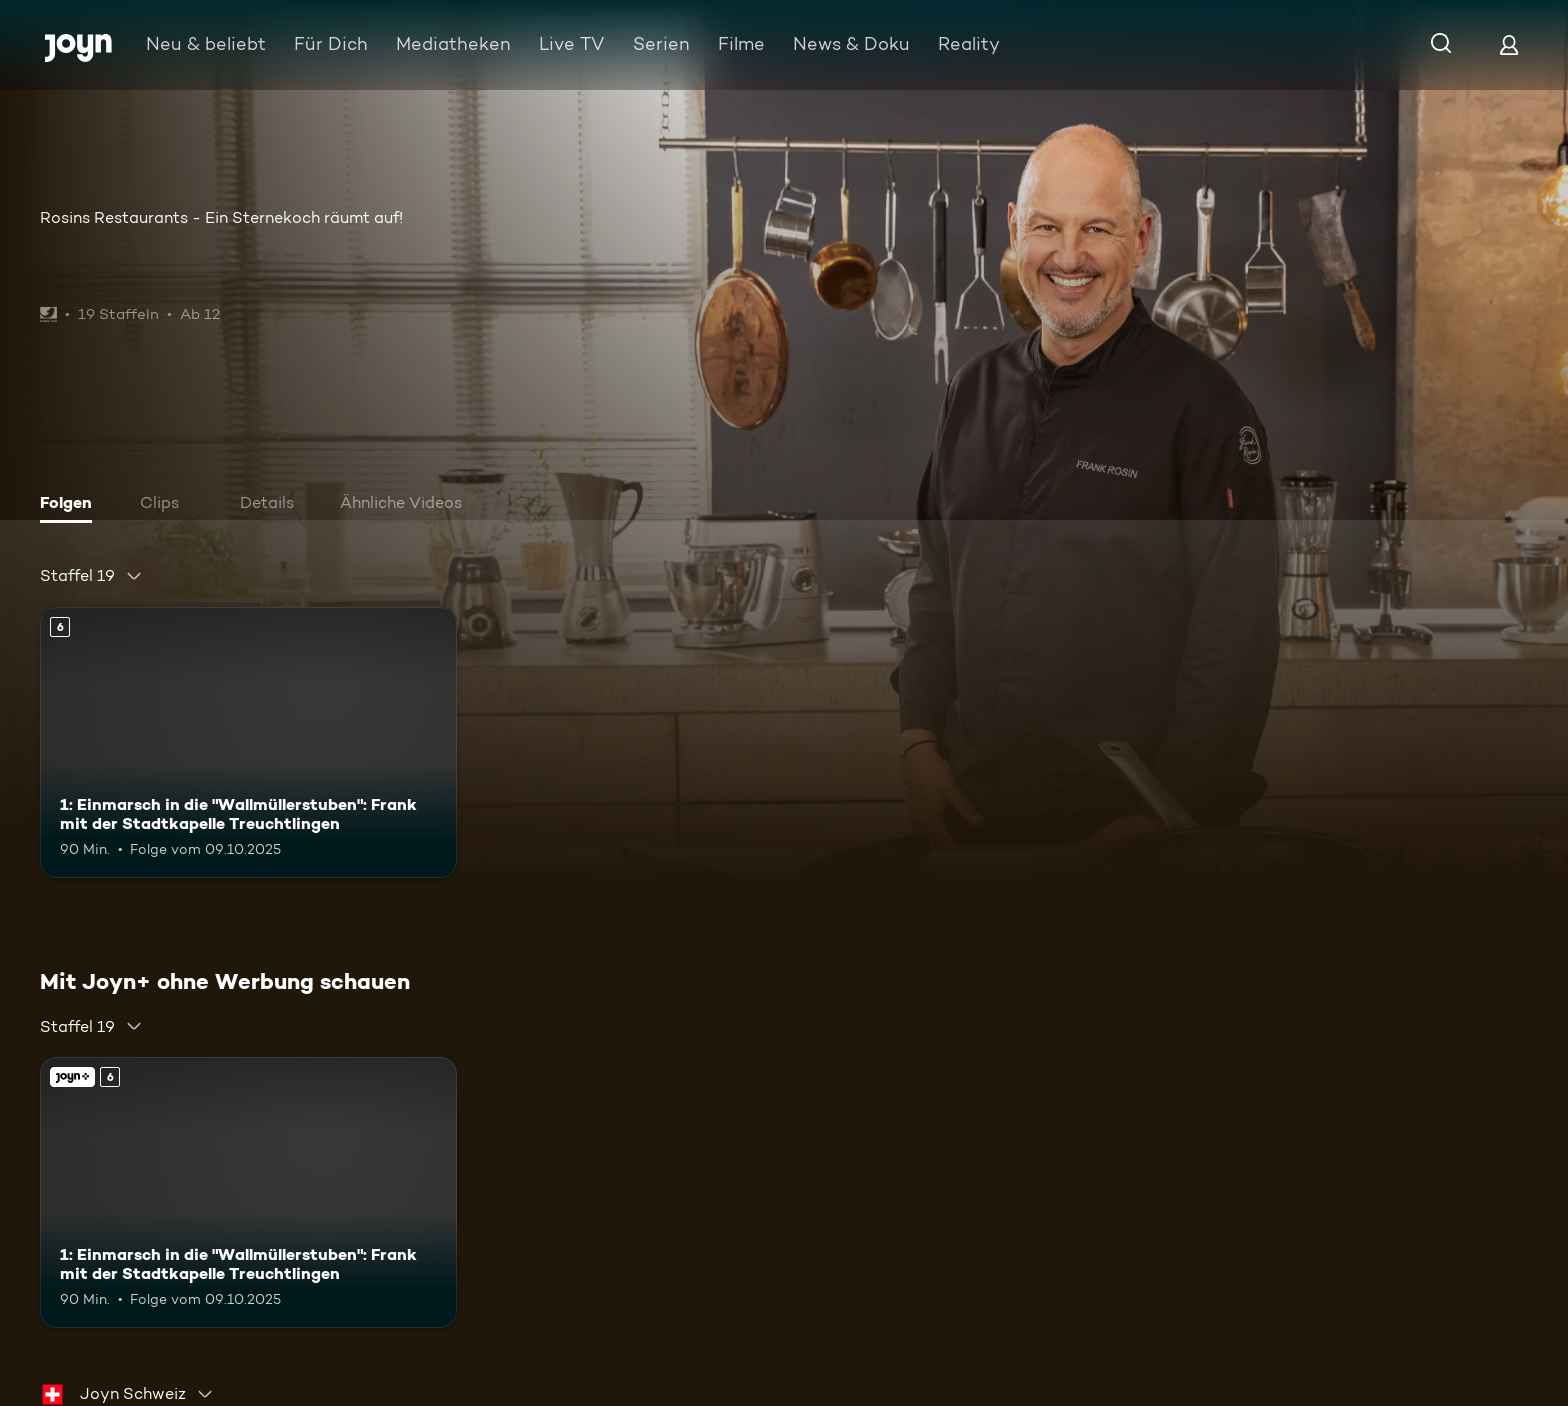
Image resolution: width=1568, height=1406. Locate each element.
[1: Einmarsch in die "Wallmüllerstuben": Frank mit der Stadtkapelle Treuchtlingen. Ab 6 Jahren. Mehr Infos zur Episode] (248, 742)
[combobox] (91, 576)
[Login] (1509, 44)
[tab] (71, 505)
